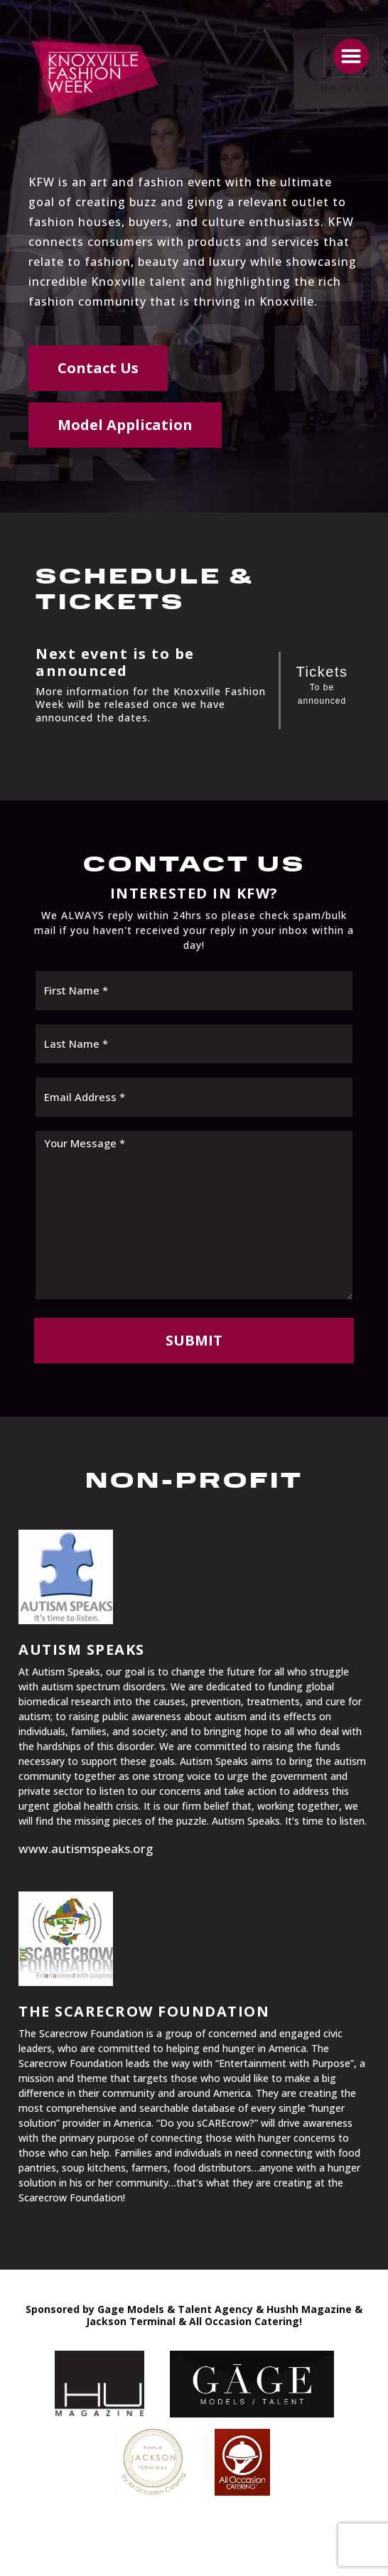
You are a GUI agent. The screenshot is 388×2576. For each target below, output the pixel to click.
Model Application (125, 424)
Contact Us (98, 367)
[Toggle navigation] (351, 56)
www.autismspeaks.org (85, 1848)
